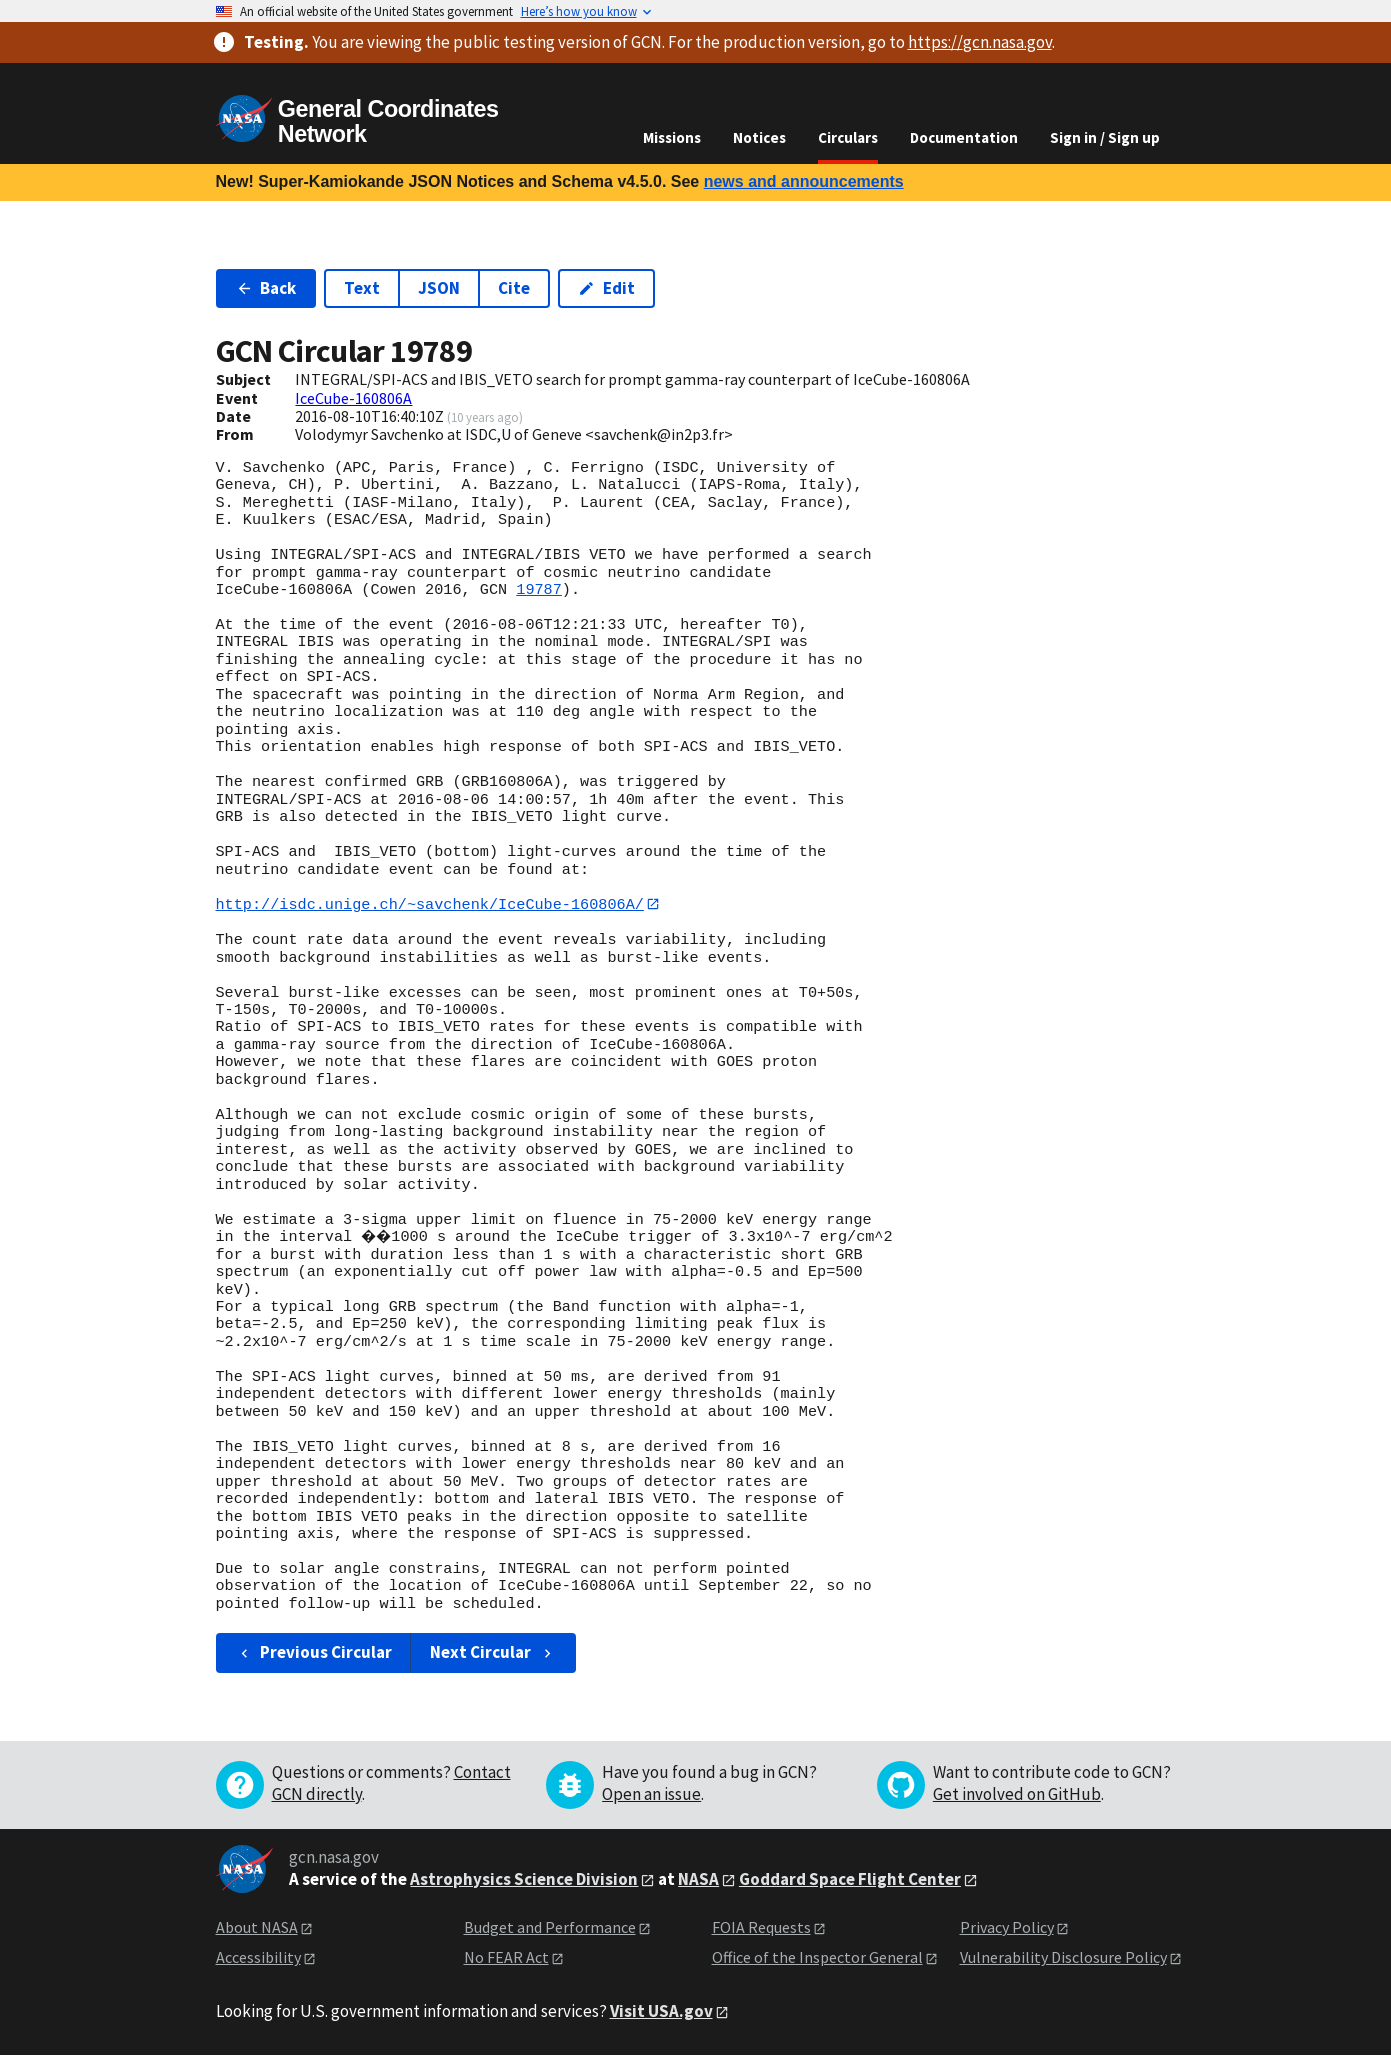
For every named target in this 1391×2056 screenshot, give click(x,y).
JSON (439, 288)
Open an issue (651, 1794)
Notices (759, 137)
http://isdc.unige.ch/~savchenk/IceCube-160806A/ (430, 904)
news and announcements (804, 181)
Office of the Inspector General (817, 1958)
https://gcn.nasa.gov (980, 42)
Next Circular (493, 1653)
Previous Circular (314, 1653)
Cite (514, 288)
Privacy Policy (1007, 1927)
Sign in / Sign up (1105, 137)
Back (266, 288)
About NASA (257, 1927)
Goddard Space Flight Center (850, 1879)
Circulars (848, 137)
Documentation (964, 137)
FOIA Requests (761, 1927)
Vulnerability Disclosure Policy (1063, 1958)
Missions (672, 137)
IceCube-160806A (353, 398)
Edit (606, 288)
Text (362, 288)
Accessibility (258, 1958)
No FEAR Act (506, 1958)
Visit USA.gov (661, 2011)
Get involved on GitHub (1017, 1794)
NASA (698, 1879)
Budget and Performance (550, 1927)
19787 (539, 590)
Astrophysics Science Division (524, 1879)
